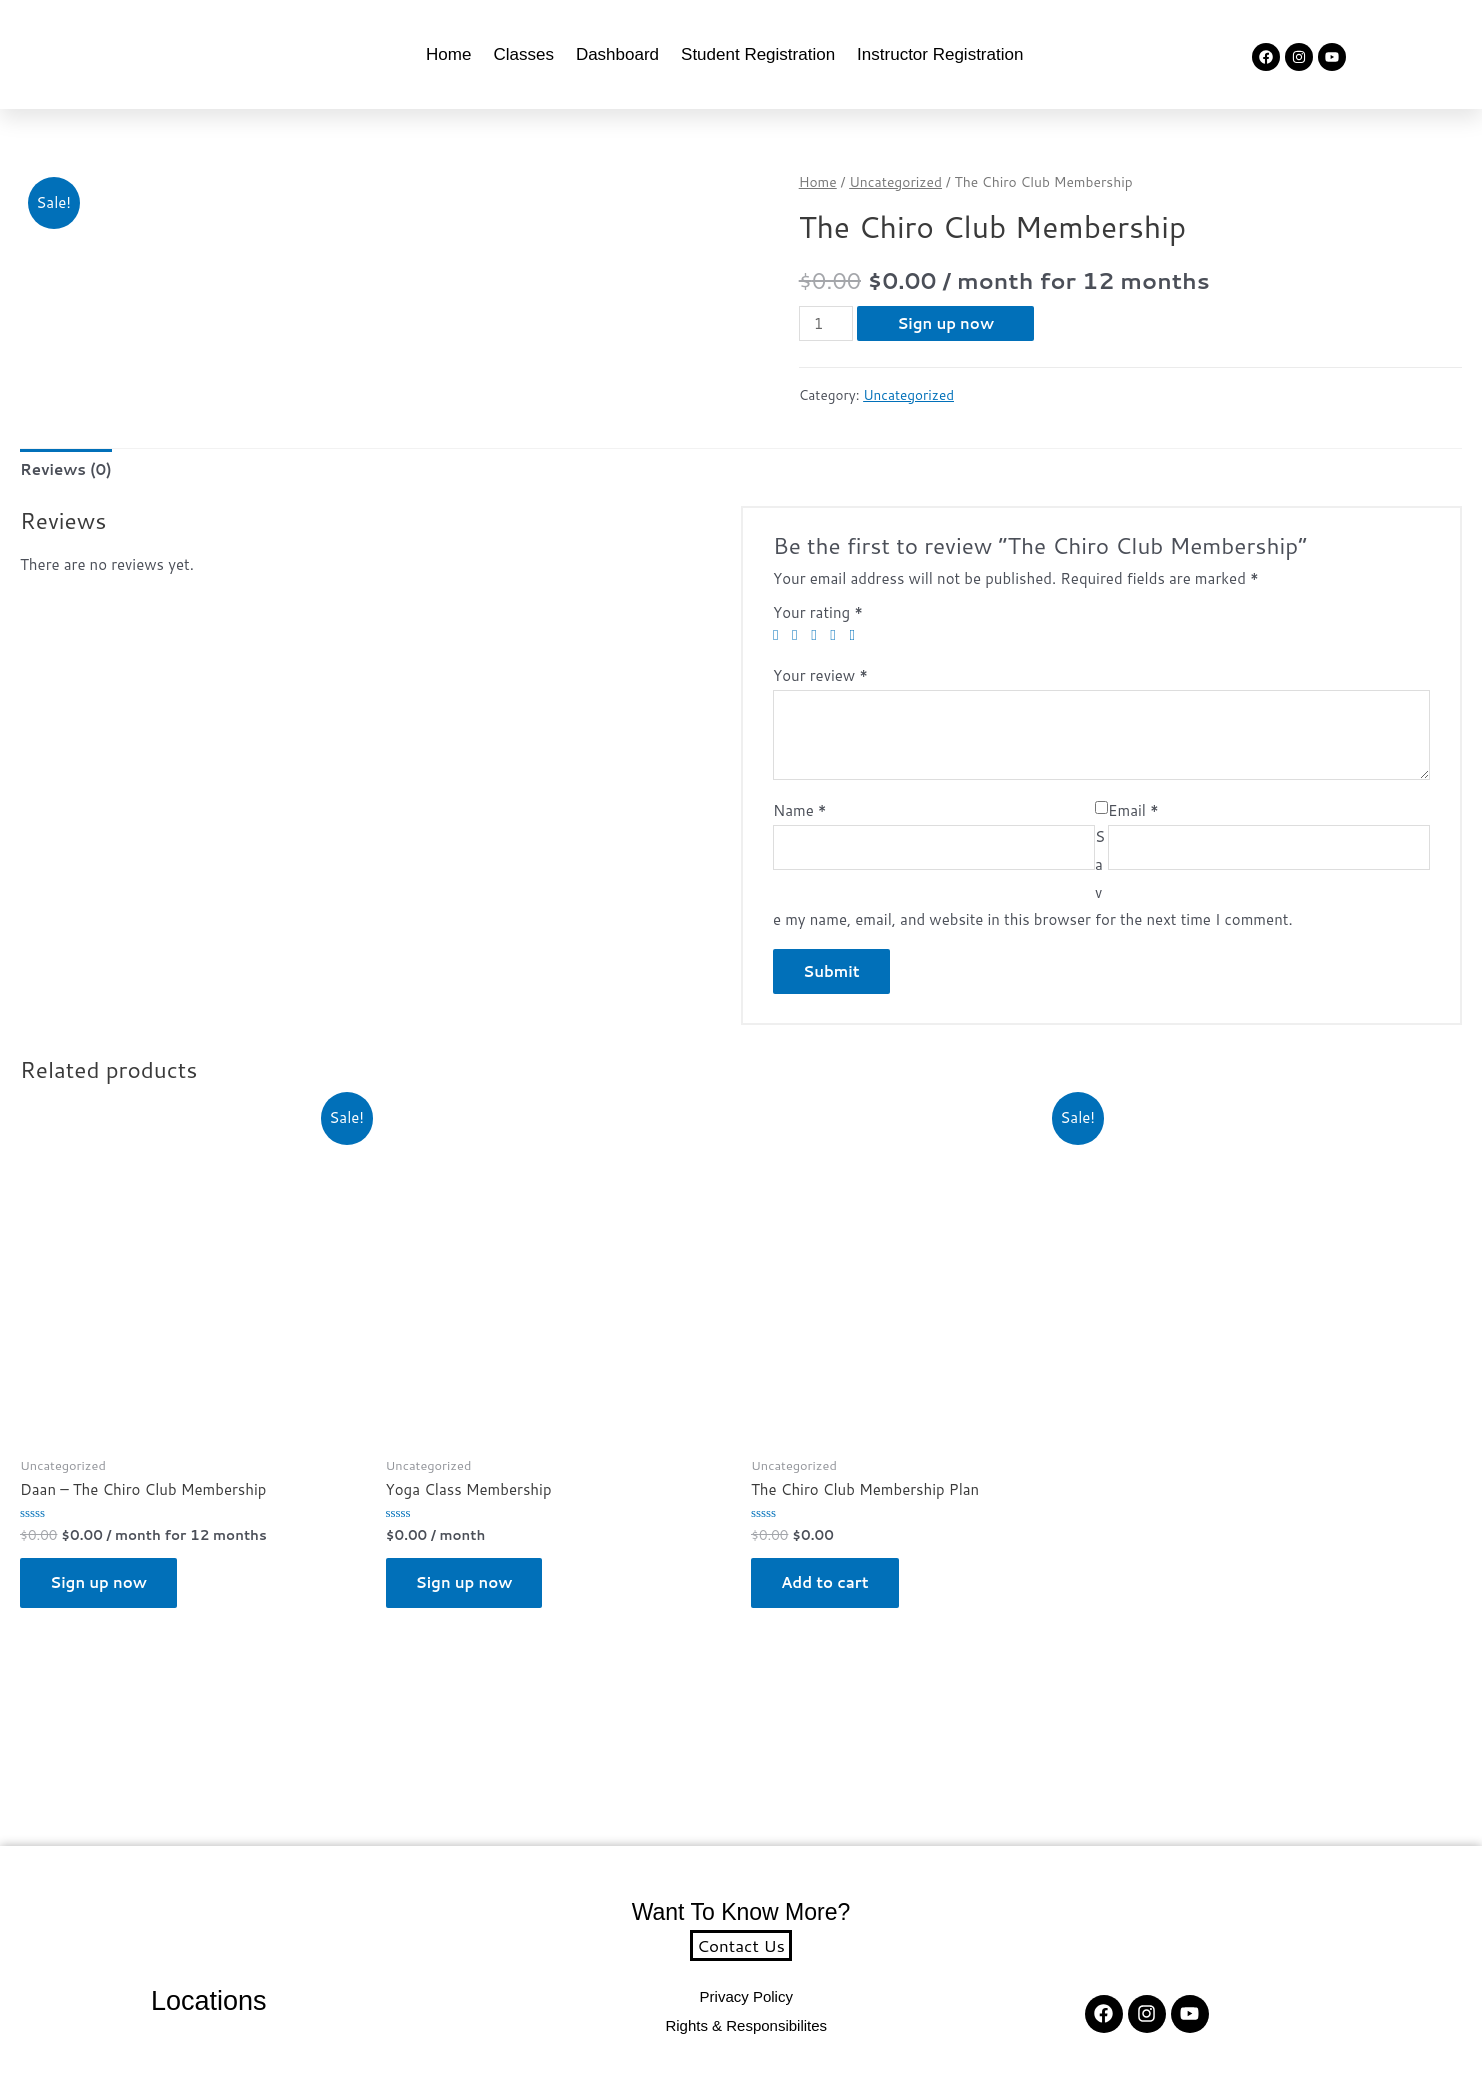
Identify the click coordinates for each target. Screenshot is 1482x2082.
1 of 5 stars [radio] (780, 635)
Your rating (818, 612)
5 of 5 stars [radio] (856, 635)
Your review (820, 675)
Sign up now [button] (98, 1582)
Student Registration (758, 54)
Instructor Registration (940, 54)
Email (1133, 810)
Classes (523, 54)
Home (448, 54)
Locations (209, 2001)
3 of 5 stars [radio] (818, 635)
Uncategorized (895, 181)
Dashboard (617, 54)
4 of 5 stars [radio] (837, 635)
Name (800, 810)
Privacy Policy (746, 1996)
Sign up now (945, 323)
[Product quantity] (826, 323)
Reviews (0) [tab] (66, 469)
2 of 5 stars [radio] (799, 635)
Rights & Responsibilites (746, 2025)
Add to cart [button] (825, 1582)
